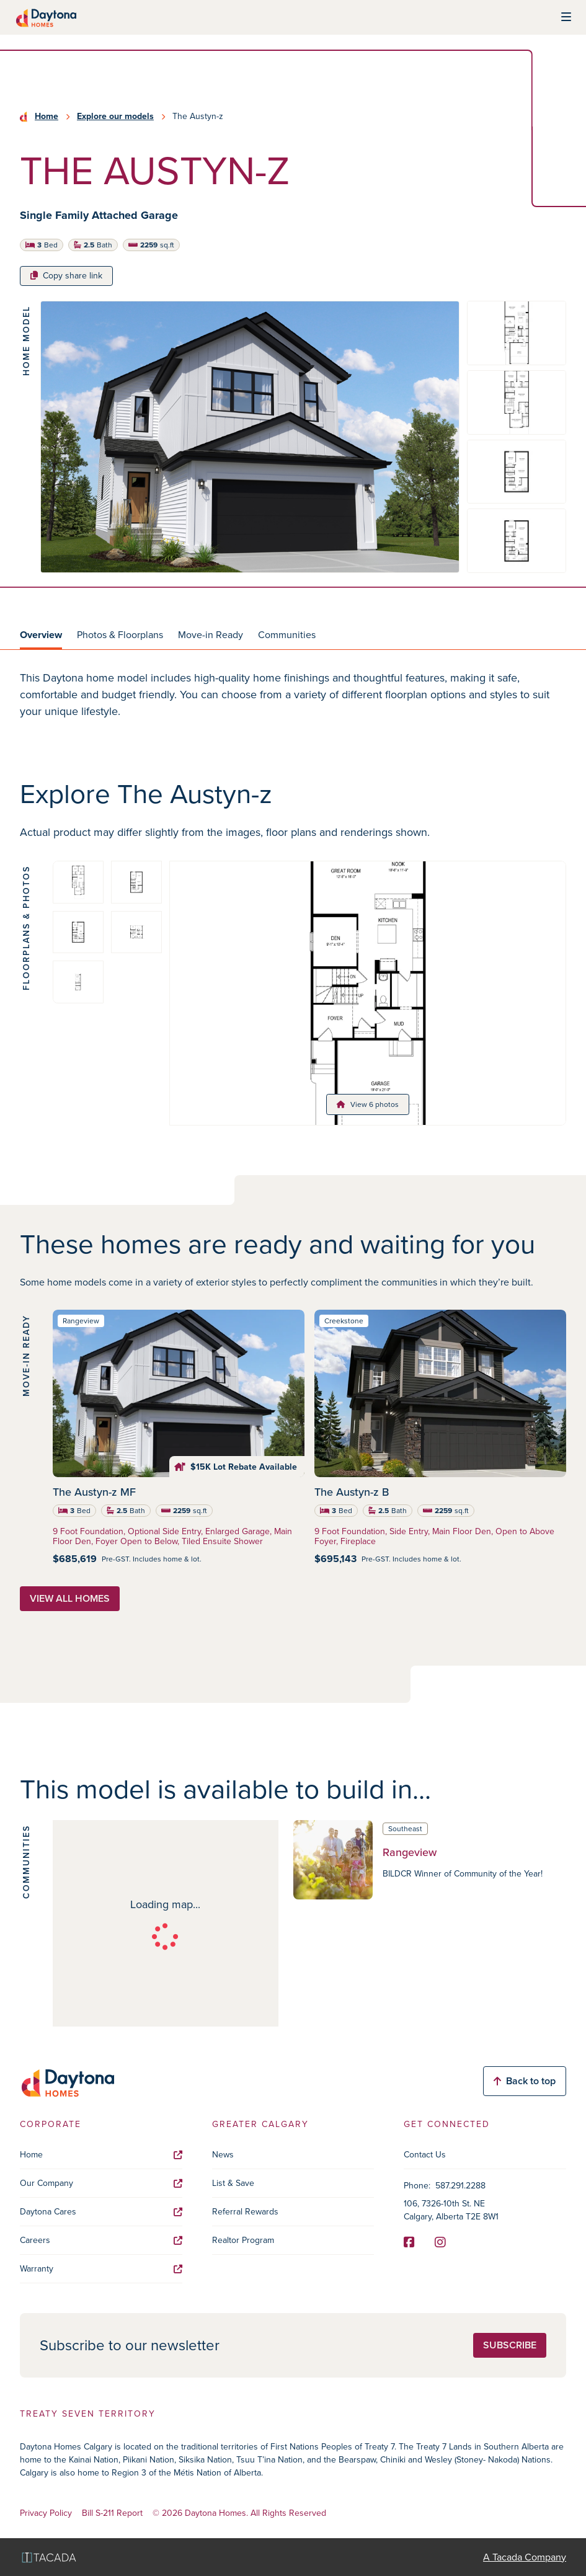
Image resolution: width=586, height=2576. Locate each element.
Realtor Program (243, 2240)
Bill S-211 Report (112, 2513)
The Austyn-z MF (94, 1492)
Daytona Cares (101, 2211)
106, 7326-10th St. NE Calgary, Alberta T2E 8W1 (451, 2210)
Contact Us (425, 2154)
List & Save (233, 2183)
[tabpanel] (293, 695)
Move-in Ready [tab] (210, 635)
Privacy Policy (46, 2513)
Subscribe (509, 2345)
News (223, 2154)
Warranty (101, 2268)
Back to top (525, 2081)
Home (46, 116)
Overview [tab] (41, 635)
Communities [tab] (287, 635)
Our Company (101, 2183)
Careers (101, 2240)
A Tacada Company (524, 2557)
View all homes (70, 1598)
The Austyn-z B (351, 1492)
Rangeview (410, 1852)
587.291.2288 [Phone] (460, 2185)
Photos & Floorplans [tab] (120, 635)
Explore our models (115, 116)
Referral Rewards (245, 2211)
